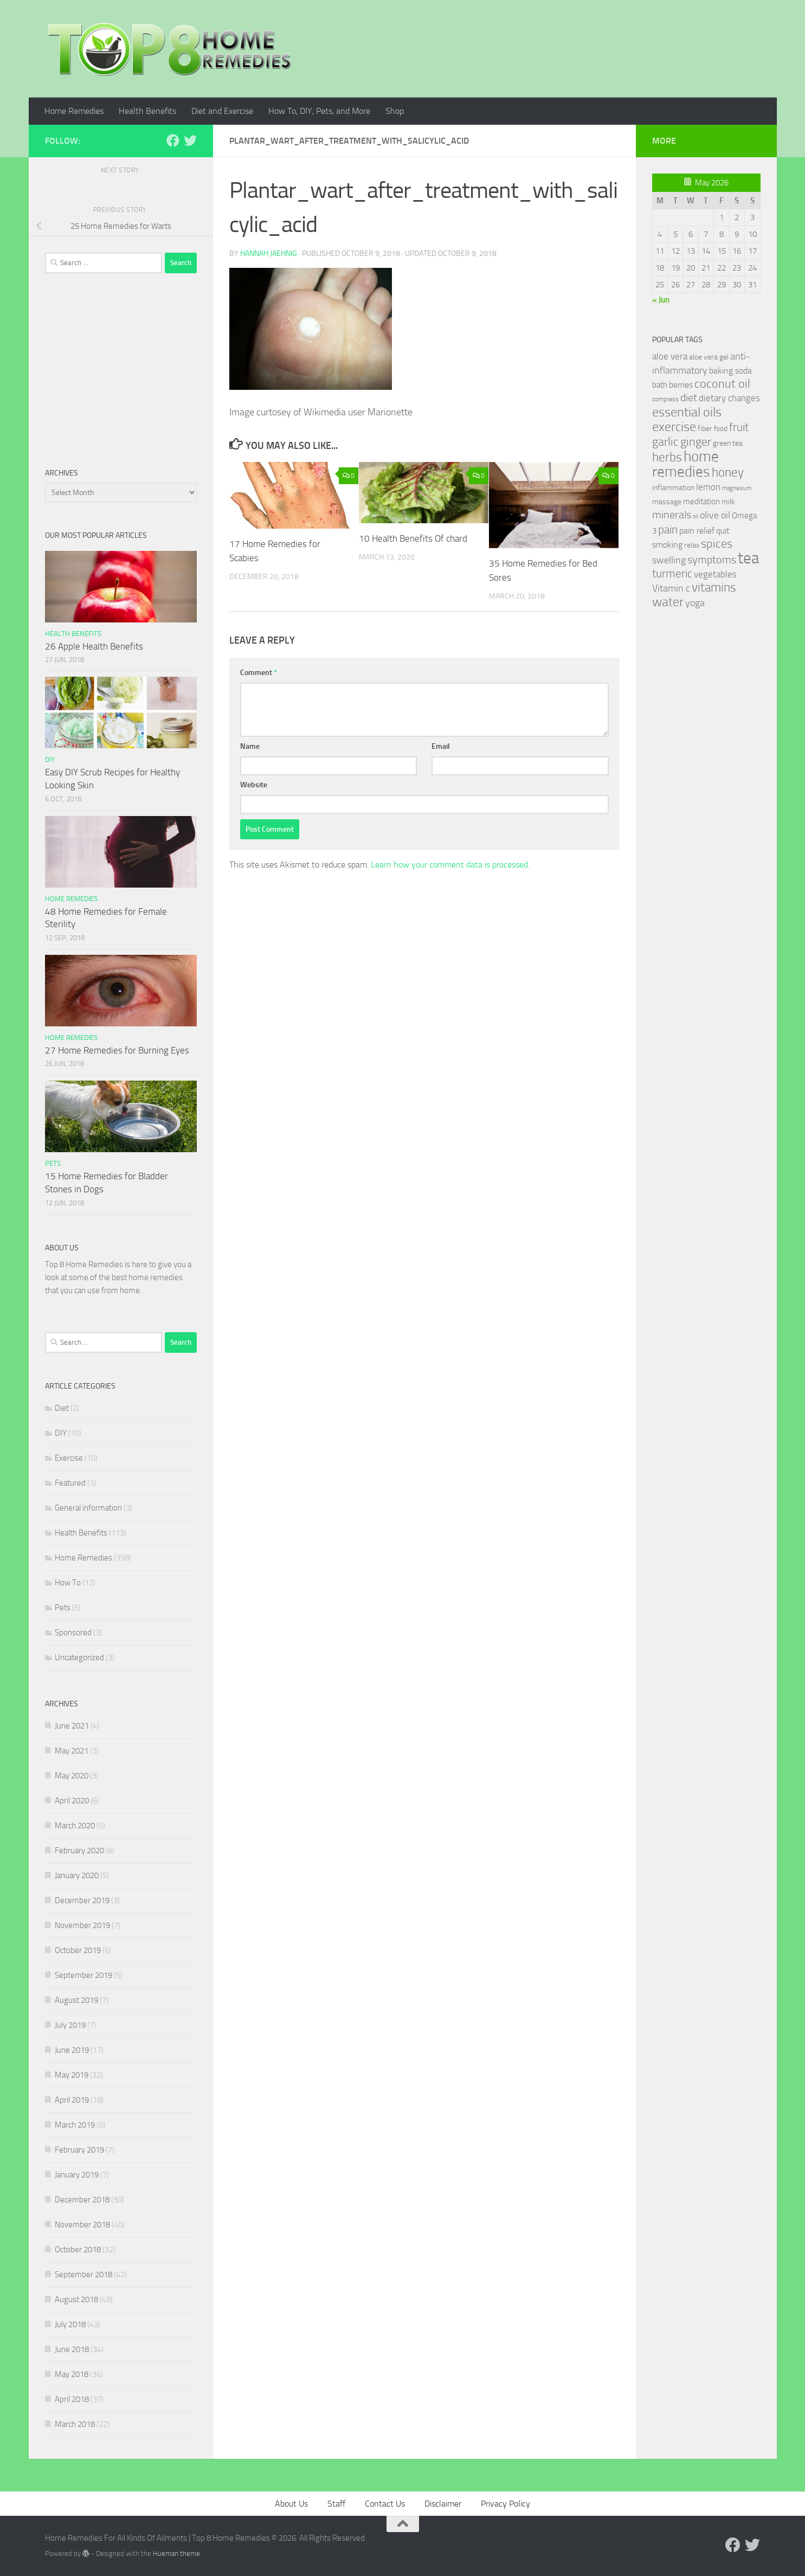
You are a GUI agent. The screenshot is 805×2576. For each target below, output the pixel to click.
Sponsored (73, 1632)
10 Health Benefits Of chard (413, 538)
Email (441, 746)
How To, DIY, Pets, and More (319, 111)
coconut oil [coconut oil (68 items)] (722, 383)
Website (253, 784)
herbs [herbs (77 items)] (667, 457)
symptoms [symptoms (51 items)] (711, 560)
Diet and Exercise (222, 111)
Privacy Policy (505, 2503)
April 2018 (72, 2399)
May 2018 (71, 2374)
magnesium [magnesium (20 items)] (736, 488)
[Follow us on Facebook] (172, 140)
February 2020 (79, 1850)
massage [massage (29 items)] (666, 501)
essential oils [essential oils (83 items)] (687, 412)
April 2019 (72, 2100)
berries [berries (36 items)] (681, 385)
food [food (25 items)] (720, 429)
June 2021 (72, 1726)
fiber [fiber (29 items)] (705, 428)
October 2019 (78, 1950)
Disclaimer (442, 2503)
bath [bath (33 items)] (659, 385)
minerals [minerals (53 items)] (671, 515)
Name (250, 746)
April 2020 (72, 1801)
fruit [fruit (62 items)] (739, 427)
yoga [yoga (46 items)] (695, 603)
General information (88, 1508)
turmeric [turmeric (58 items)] (672, 573)
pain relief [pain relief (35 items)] (696, 530)
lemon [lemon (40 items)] (708, 486)
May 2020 (71, 1776)
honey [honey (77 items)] (728, 472)
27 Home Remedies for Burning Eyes (117, 1050)
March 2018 (75, 2424)
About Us (291, 2503)
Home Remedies (74, 111)
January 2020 (77, 1875)
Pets (53, 1163)
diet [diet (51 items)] (688, 397)
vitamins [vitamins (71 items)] (714, 587)
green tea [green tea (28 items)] (728, 443)
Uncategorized (79, 1657)
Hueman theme (176, 2553)
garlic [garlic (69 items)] (665, 441)
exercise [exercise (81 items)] (674, 426)
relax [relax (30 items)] (691, 545)
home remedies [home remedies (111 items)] (685, 464)
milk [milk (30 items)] (728, 501)
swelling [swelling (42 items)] (669, 560)
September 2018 (83, 2274)
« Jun (660, 300)
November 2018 (82, 2225)
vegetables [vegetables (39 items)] (715, 574)
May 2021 (71, 1751)
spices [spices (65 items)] (716, 544)
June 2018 (72, 2349)
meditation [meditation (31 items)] (701, 501)
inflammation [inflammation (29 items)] (673, 487)
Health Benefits (147, 111)
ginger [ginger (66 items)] (695, 442)
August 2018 (76, 2299)
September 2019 (83, 1975)
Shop (394, 111)
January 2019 (77, 2175)
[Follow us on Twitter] (190, 140)
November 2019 (82, 1925)
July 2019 (70, 2025)
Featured (70, 1483)
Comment (258, 672)
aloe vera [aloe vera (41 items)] (669, 356)
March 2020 (75, 1825)
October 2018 (78, 2249)
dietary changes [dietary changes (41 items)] (729, 398)
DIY (50, 759)
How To (68, 1583)
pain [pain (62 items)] (668, 529)
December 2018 (82, 2200)
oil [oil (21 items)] (695, 516)
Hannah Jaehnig (268, 253)
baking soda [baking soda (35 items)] (730, 370)
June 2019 (72, 2050)
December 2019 (82, 1900)
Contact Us (385, 2503)
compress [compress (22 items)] (665, 399)
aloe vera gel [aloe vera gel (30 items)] (709, 357)
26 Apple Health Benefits (94, 646)
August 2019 (76, 2000)
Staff (336, 2503)
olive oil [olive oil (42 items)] (715, 515)
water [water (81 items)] (668, 601)
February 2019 (79, 2150)
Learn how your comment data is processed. (450, 864)
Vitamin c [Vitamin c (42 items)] (671, 588)
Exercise (69, 1458)
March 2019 (75, 2125)
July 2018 (70, 2324)
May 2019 (71, 2075)
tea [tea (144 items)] (748, 558)
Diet (62, 1408)
